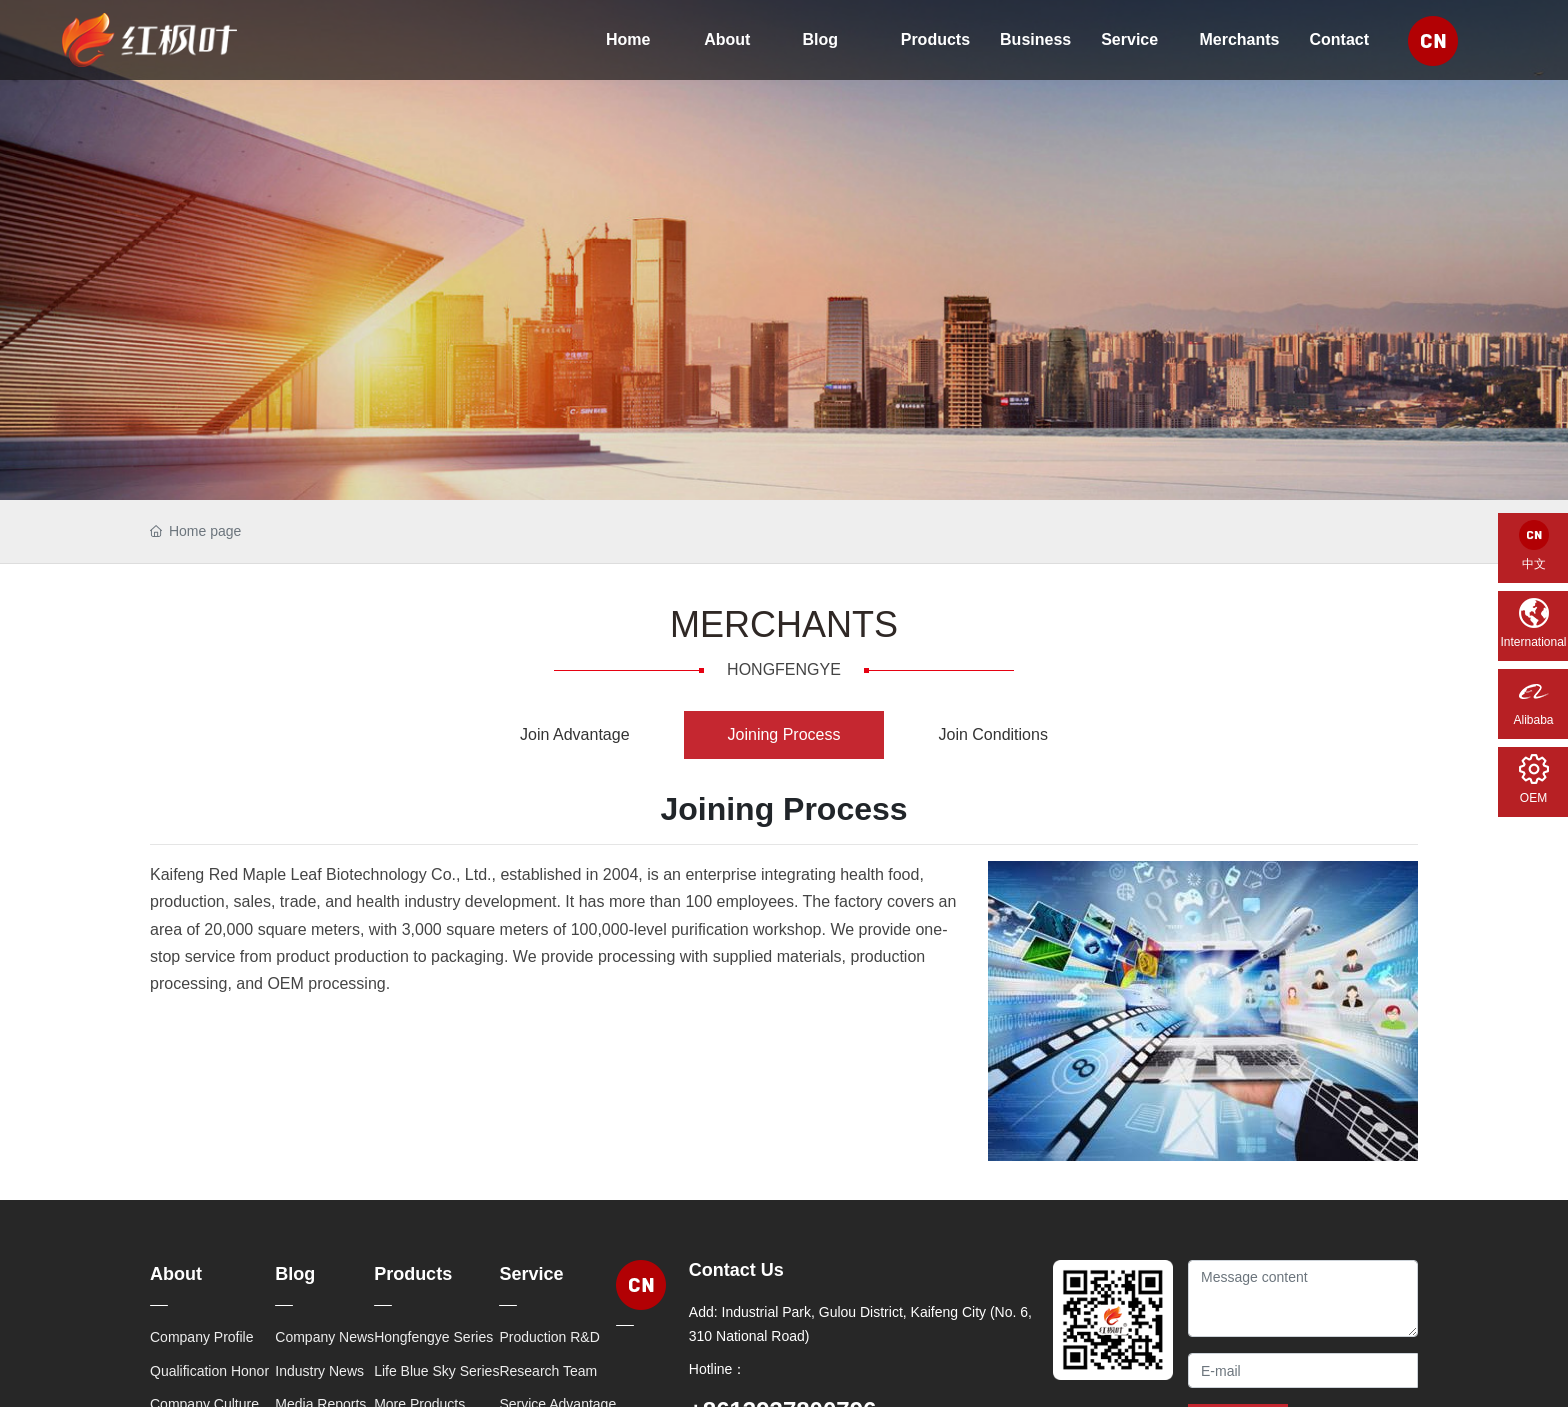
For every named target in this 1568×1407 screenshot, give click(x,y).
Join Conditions (992, 734)
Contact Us (736, 1270)
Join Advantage (574, 734)
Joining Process (784, 734)
